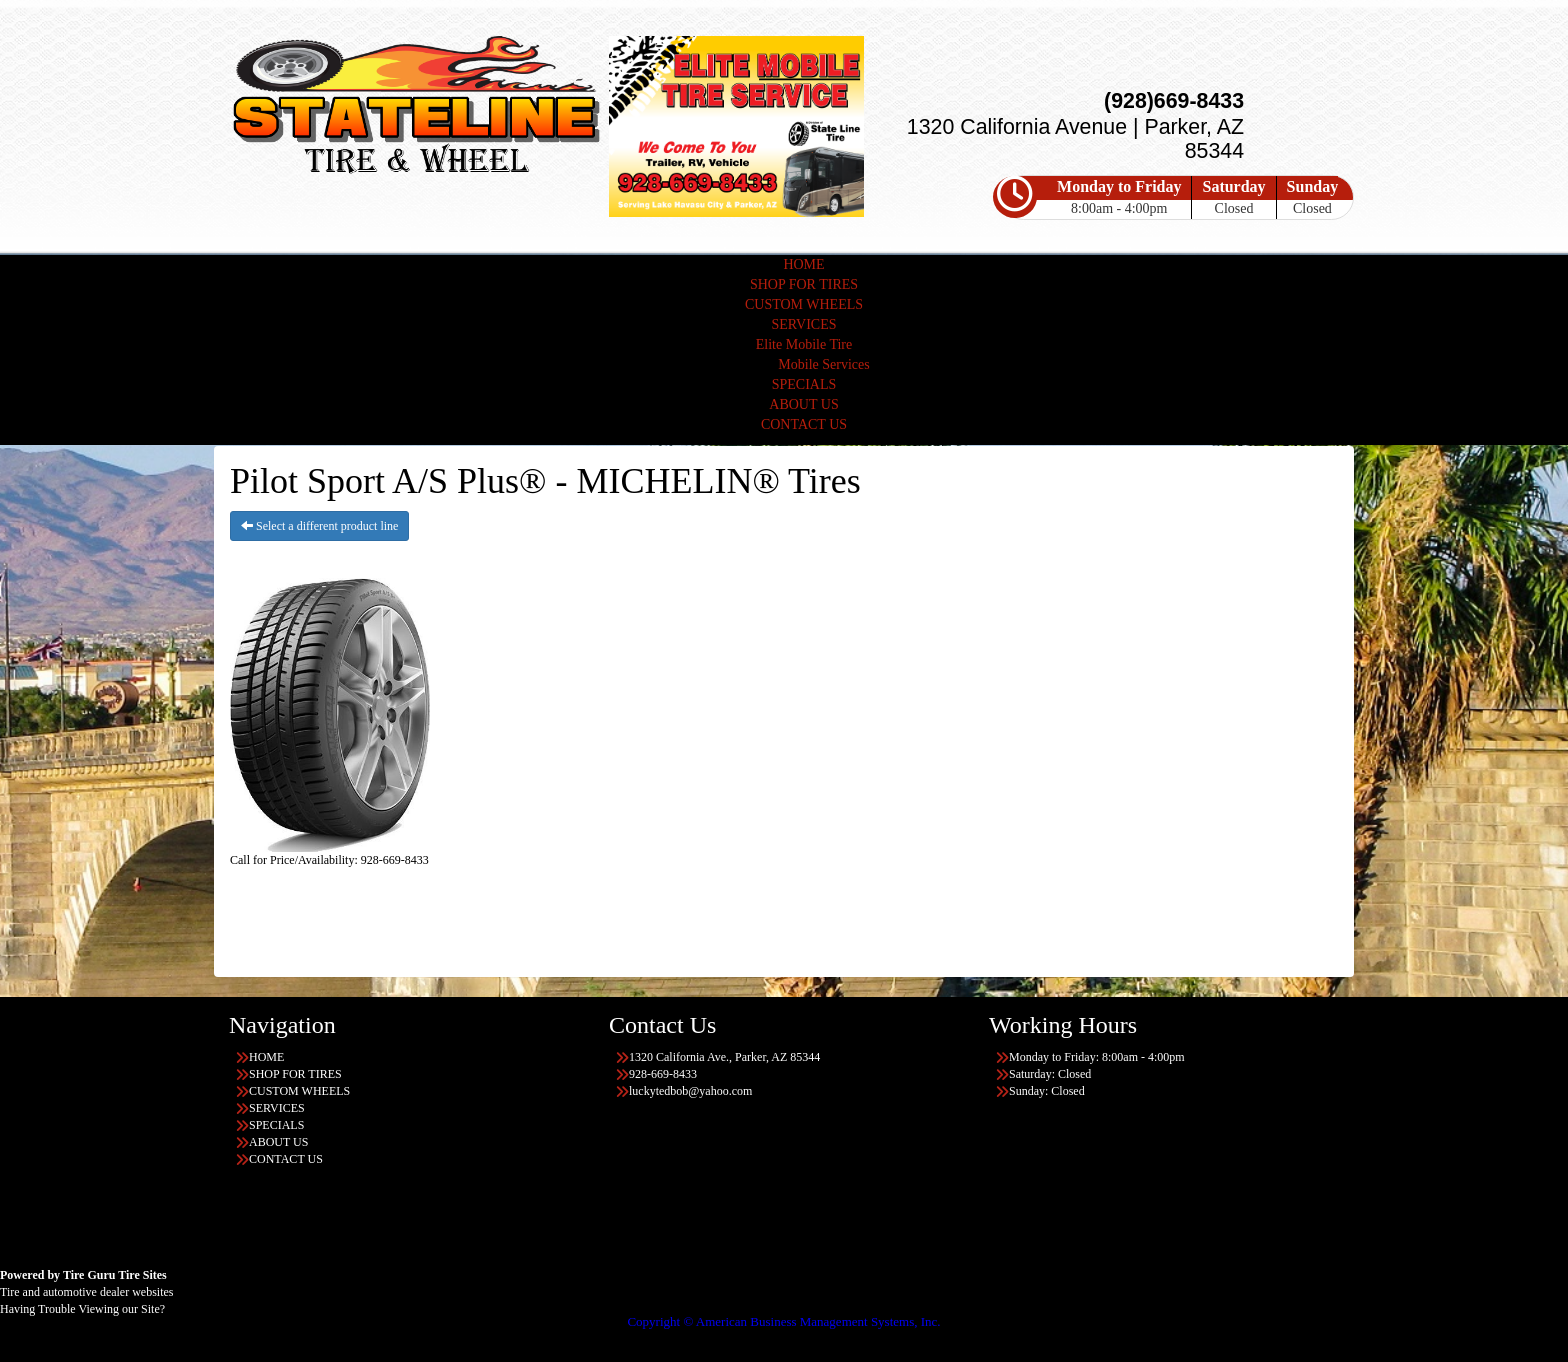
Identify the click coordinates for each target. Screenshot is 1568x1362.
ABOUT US (803, 404)
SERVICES (803, 324)
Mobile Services (823, 364)
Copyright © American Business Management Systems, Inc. (783, 1321)
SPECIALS (804, 384)
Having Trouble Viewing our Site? (82, 1309)
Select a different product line (319, 526)
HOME (803, 264)
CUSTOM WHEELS (804, 304)
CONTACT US (804, 424)
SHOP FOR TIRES (804, 284)
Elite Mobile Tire (804, 344)
